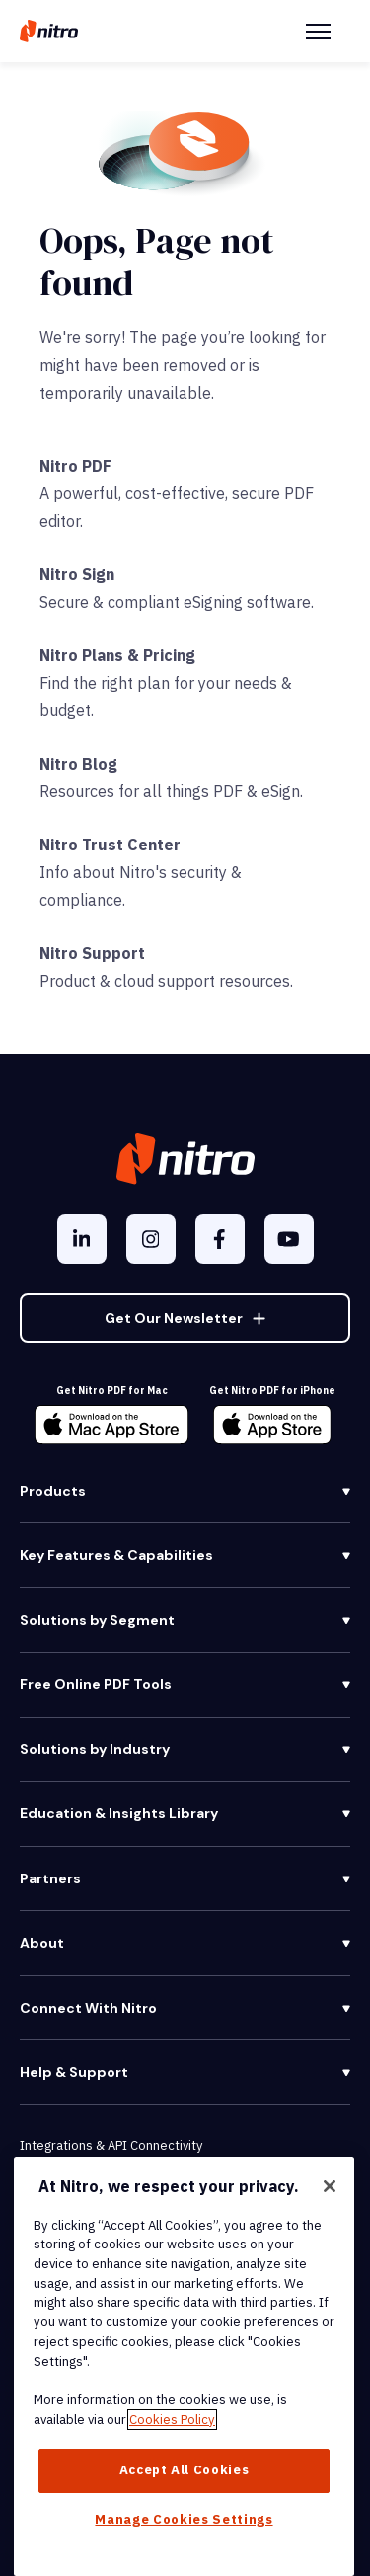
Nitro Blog (78, 763)
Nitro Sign (76, 574)
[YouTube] (289, 1239)
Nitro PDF (75, 466)
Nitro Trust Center (110, 844)
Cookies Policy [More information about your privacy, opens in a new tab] (172, 2419)
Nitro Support (92, 953)
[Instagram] (151, 1239)
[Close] (329, 2186)
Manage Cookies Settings (183, 2519)
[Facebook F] (220, 1239)
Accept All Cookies (184, 2470)
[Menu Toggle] (318, 31)
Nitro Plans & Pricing (117, 655)
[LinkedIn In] (82, 1239)
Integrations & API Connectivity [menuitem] (111, 2145)
